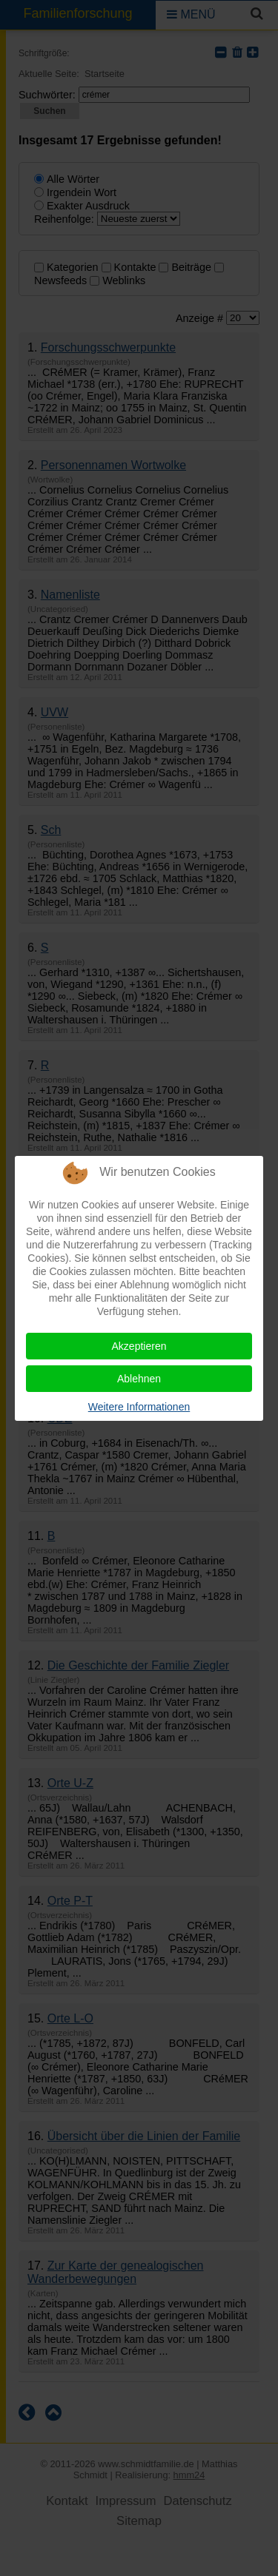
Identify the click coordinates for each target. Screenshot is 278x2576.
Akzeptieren (139, 1346)
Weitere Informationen (139, 1407)
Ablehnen (139, 1379)
